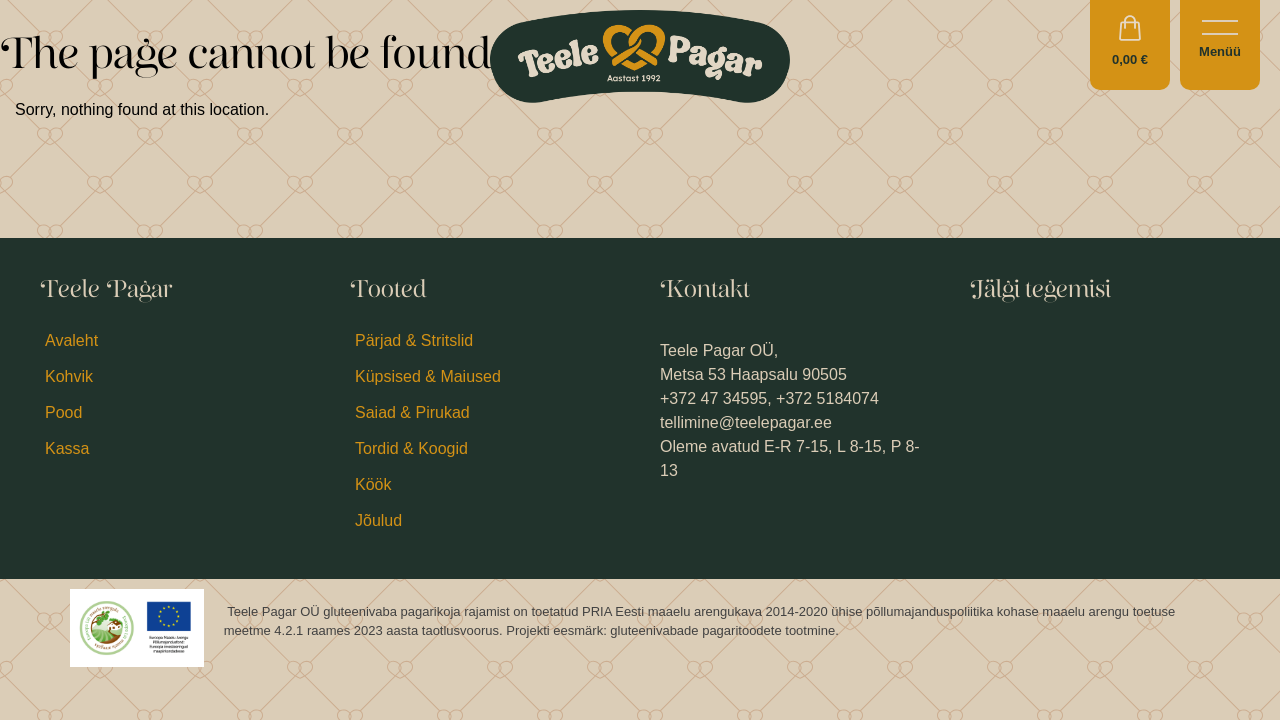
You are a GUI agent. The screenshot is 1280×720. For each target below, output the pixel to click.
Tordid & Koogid (411, 448)
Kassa (67, 448)
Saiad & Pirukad (412, 412)
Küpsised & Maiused (428, 376)
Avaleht (71, 340)
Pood (63, 412)
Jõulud (378, 520)
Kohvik (69, 376)
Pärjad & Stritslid (414, 340)
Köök (373, 484)
